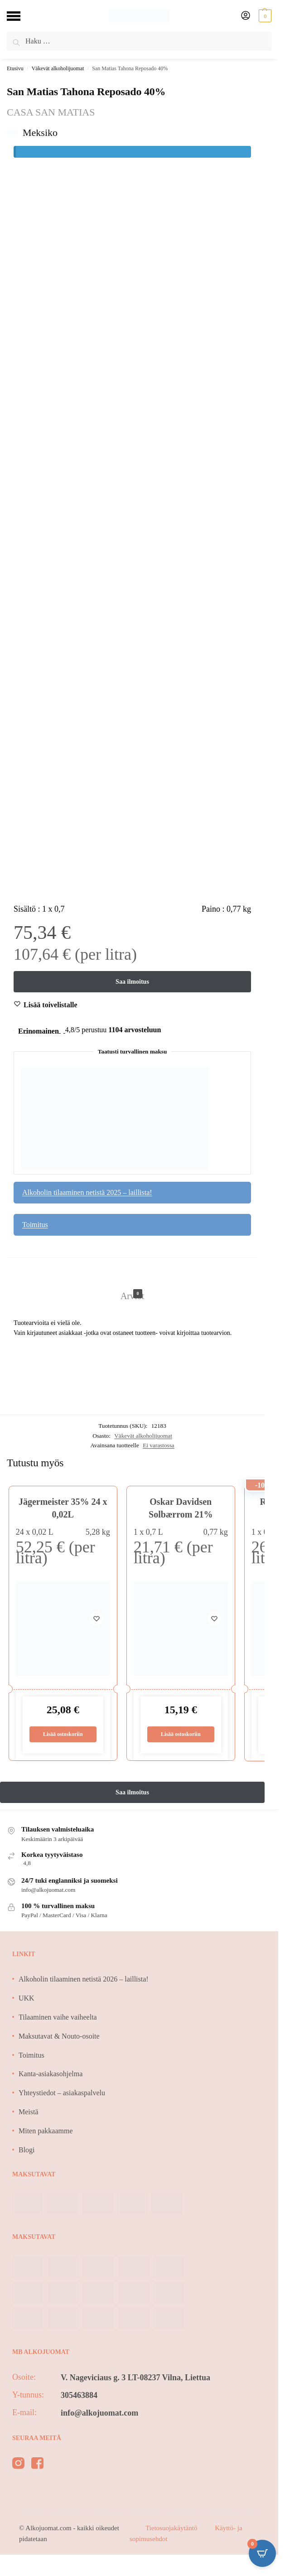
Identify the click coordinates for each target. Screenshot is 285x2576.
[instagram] (18, 2465)
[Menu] (20, 16)
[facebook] (37, 2465)
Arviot (132, 1295)
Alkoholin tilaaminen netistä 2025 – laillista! (87, 1193)
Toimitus (35, 1224)
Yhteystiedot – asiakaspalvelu (62, 2094)
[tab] (132, 1286)
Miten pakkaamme (46, 2132)
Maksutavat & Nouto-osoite (59, 2036)
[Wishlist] (50, 1005)
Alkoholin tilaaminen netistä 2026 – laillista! (84, 1980)
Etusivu (15, 68)
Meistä (29, 2113)
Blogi (27, 2151)
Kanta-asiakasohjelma (50, 2074)
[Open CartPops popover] (262, 2553)
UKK (26, 1999)
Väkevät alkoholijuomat (58, 68)
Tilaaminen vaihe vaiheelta (58, 2017)
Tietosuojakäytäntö (172, 2529)
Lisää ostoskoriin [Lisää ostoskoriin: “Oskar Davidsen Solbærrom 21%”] (180, 1734)
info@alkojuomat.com (99, 2413)
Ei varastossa (158, 1445)
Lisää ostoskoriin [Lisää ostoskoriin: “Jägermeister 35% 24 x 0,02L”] (62, 1734)
